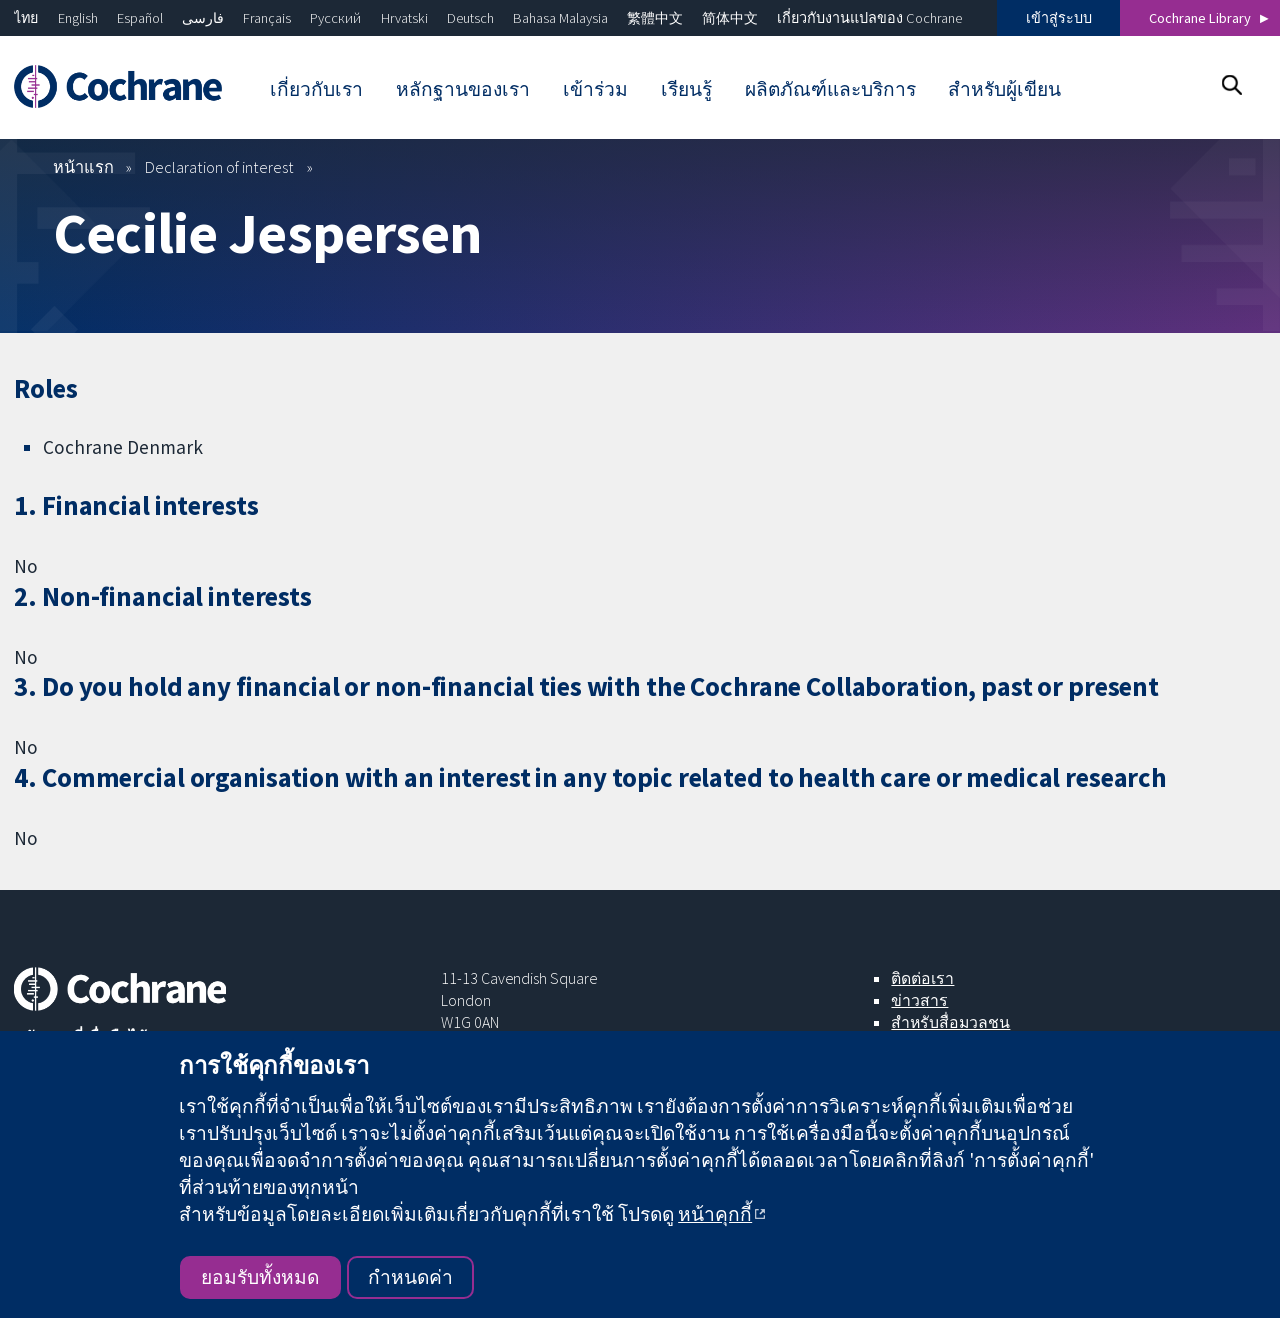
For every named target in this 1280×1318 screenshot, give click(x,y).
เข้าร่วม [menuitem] (595, 89)
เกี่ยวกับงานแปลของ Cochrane (869, 18)
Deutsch (470, 18)
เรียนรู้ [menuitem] (686, 89)
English (78, 18)
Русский (335, 18)
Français (267, 18)
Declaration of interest (219, 167)
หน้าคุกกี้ (715, 1214)
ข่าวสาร (919, 1000)
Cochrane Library (1200, 18)
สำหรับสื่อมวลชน (950, 1022)
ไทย (26, 18)
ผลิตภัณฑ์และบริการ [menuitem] (830, 89)
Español (140, 18)
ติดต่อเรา (922, 978)
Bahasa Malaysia (560, 18)
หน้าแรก (83, 167)
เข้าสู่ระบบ (1059, 18)
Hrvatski (404, 18)
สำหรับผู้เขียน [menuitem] (1004, 89)
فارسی (203, 18)
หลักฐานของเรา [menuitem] (463, 89)
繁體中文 (655, 18)
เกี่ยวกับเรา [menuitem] (316, 89)
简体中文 (730, 18)
